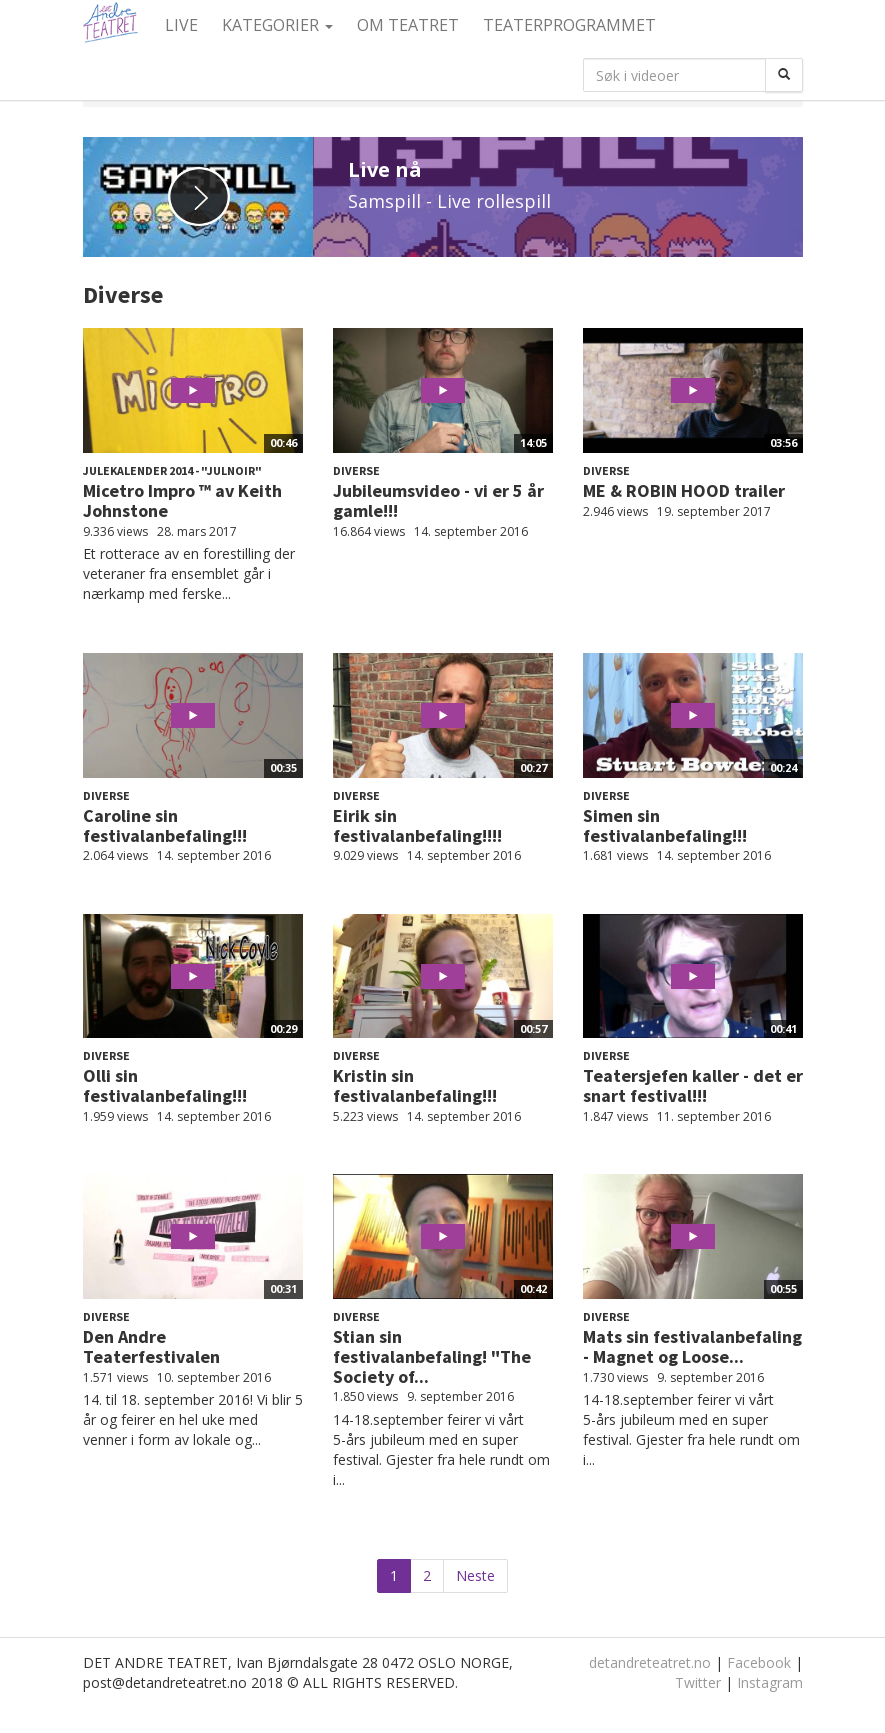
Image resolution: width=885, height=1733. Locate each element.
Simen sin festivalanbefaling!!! (665, 825)
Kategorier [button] (277, 25)
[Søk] (784, 75)
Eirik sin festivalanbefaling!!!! (417, 825)
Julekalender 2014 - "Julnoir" (172, 470)
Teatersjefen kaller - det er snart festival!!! (693, 1085)
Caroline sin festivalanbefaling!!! (165, 825)
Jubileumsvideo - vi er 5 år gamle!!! (438, 500)
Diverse (356, 470)
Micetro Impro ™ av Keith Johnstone (182, 500)
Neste (475, 1575)
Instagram (770, 1682)
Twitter (698, 1682)
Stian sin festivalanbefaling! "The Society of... (432, 1356)
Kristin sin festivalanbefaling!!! (415, 1085)
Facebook (759, 1662)
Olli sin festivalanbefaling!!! (165, 1085)
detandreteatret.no (650, 1662)
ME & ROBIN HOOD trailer (684, 490)
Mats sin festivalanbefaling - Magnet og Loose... (692, 1346)
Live (181, 25)
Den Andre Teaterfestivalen (151, 1346)
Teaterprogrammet (569, 25)
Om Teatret (408, 25)
